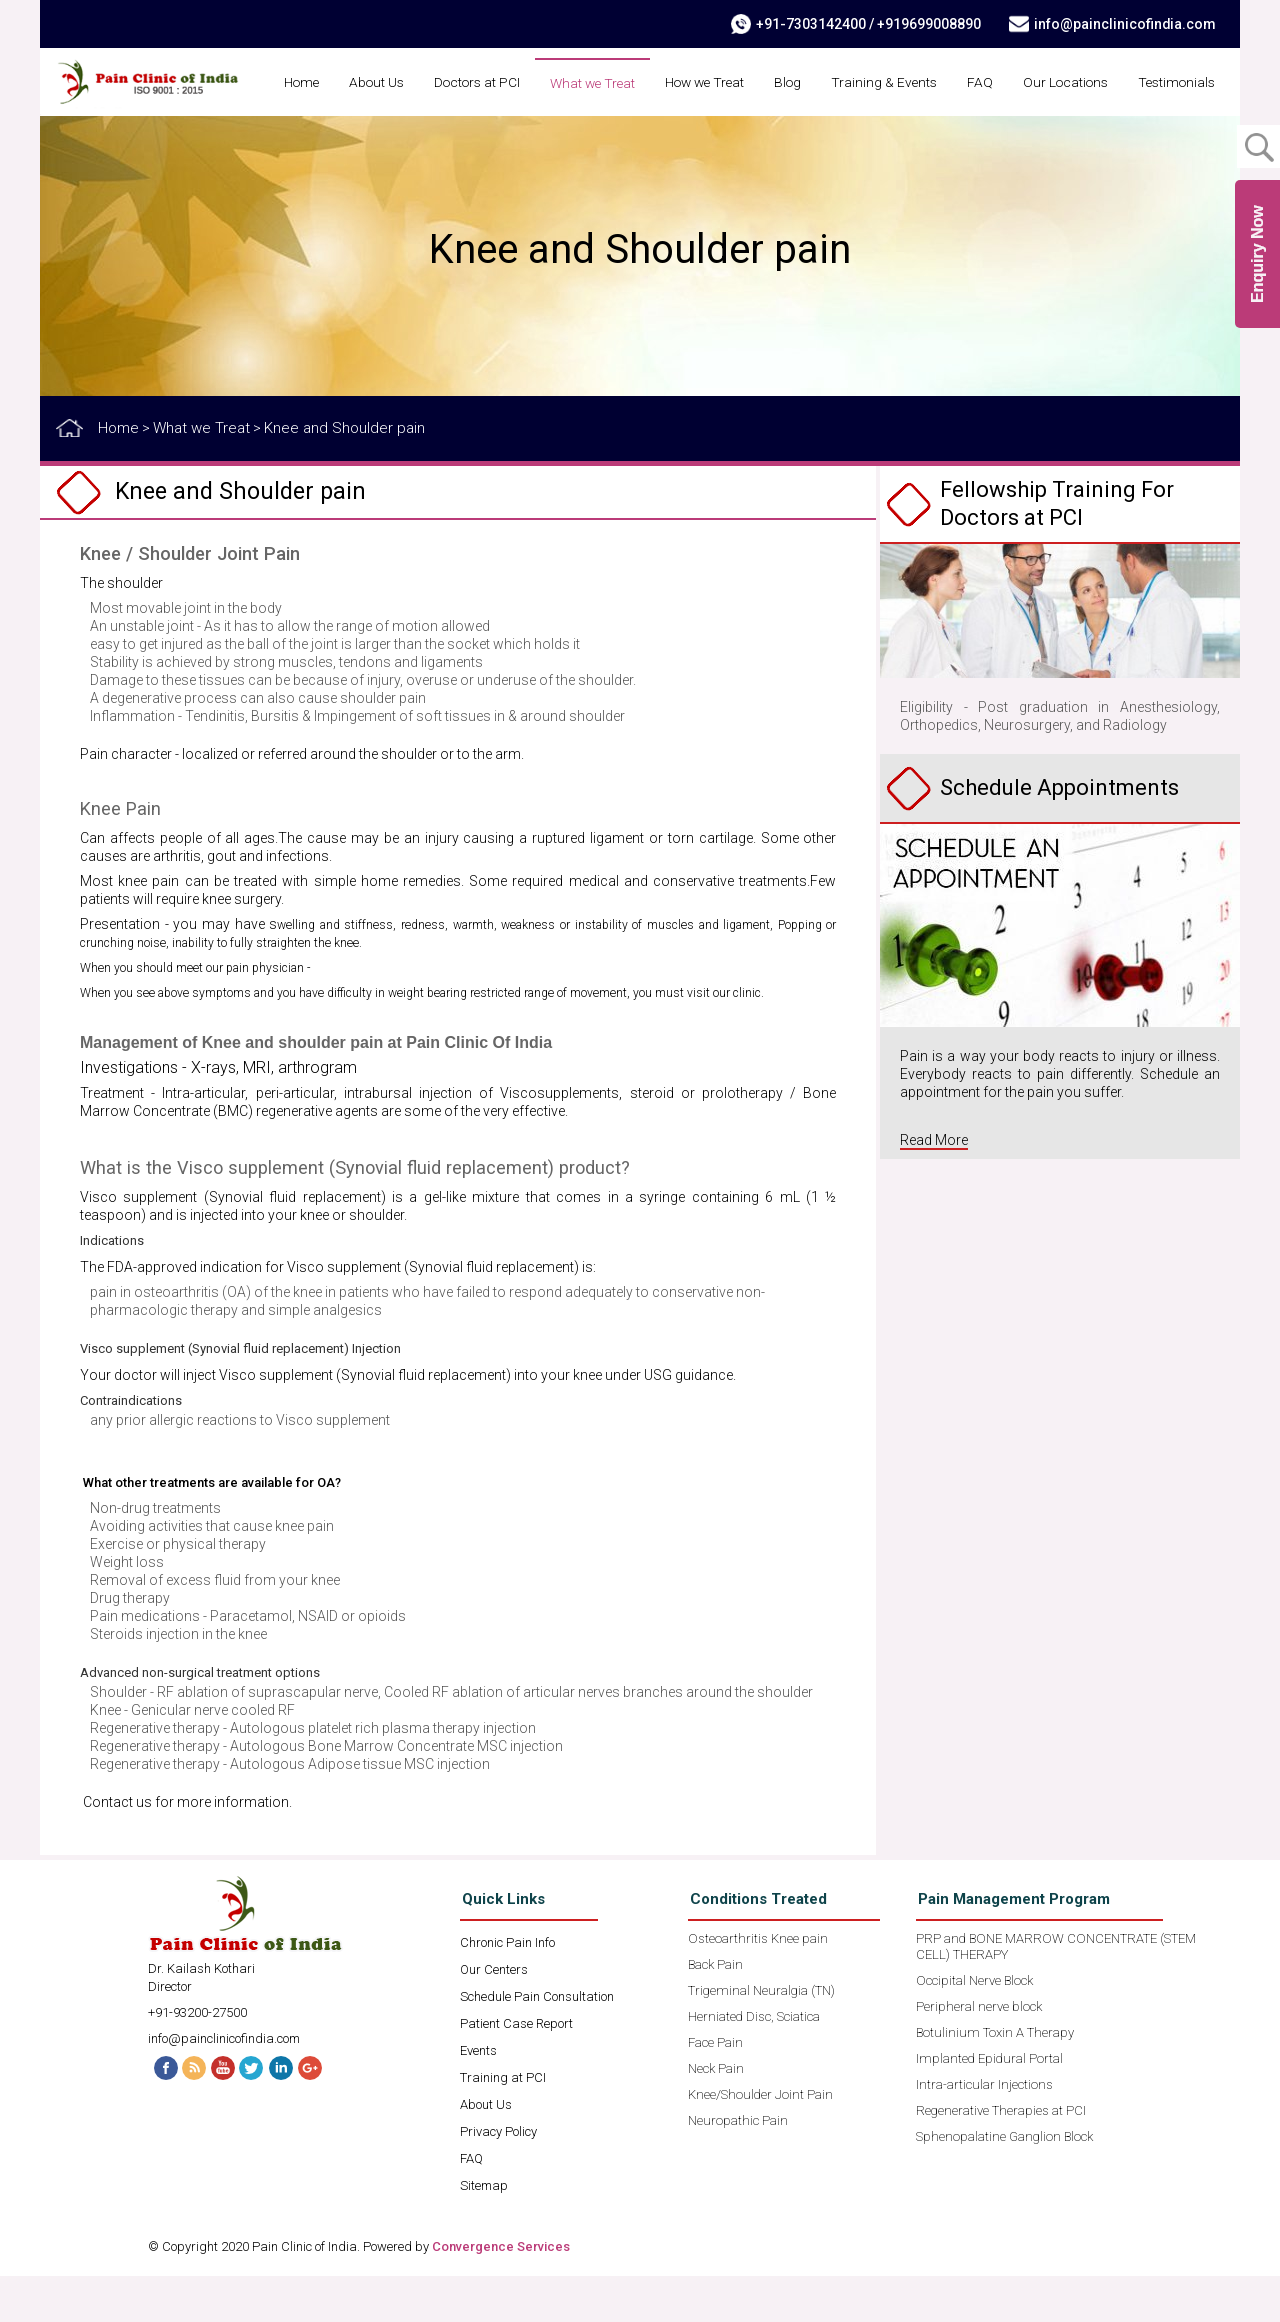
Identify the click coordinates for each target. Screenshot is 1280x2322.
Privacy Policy (498, 2177)
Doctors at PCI (561, 82)
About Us (457, 82)
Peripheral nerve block (979, 2052)
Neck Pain (716, 2114)
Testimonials (1174, 129)
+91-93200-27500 (197, 2058)
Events (478, 2096)
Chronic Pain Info (507, 1988)
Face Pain (715, 2088)
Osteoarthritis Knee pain (758, 1984)
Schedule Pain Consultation (537, 2042)
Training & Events (985, 82)
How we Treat (799, 82)
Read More (934, 1186)
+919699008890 (927, 24)
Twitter (253, 2113)
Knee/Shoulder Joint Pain (760, 2140)
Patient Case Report (516, 2069)
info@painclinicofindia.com (1123, 24)
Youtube (223, 2113)
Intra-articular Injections (984, 2130)
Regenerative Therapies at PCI (1001, 2156)
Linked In (283, 2113)
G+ (313, 2113)
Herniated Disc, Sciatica (754, 2062)
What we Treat (681, 83)
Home (378, 82)
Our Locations (1170, 82)
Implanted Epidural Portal (989, 2104)
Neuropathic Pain (738, 2166)
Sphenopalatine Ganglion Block (1004, 2182)
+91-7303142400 (809, 24)
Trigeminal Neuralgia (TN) (761, 2036)
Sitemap (484, 2231)
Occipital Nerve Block (974, 2026)
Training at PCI (503, 2123)
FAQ (1082, 82)
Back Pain (715, 2010)
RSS (193, 2113)
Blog (886, 82)
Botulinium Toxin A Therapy (995, 2078)
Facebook (163, 2113)
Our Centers (494, 2015)
